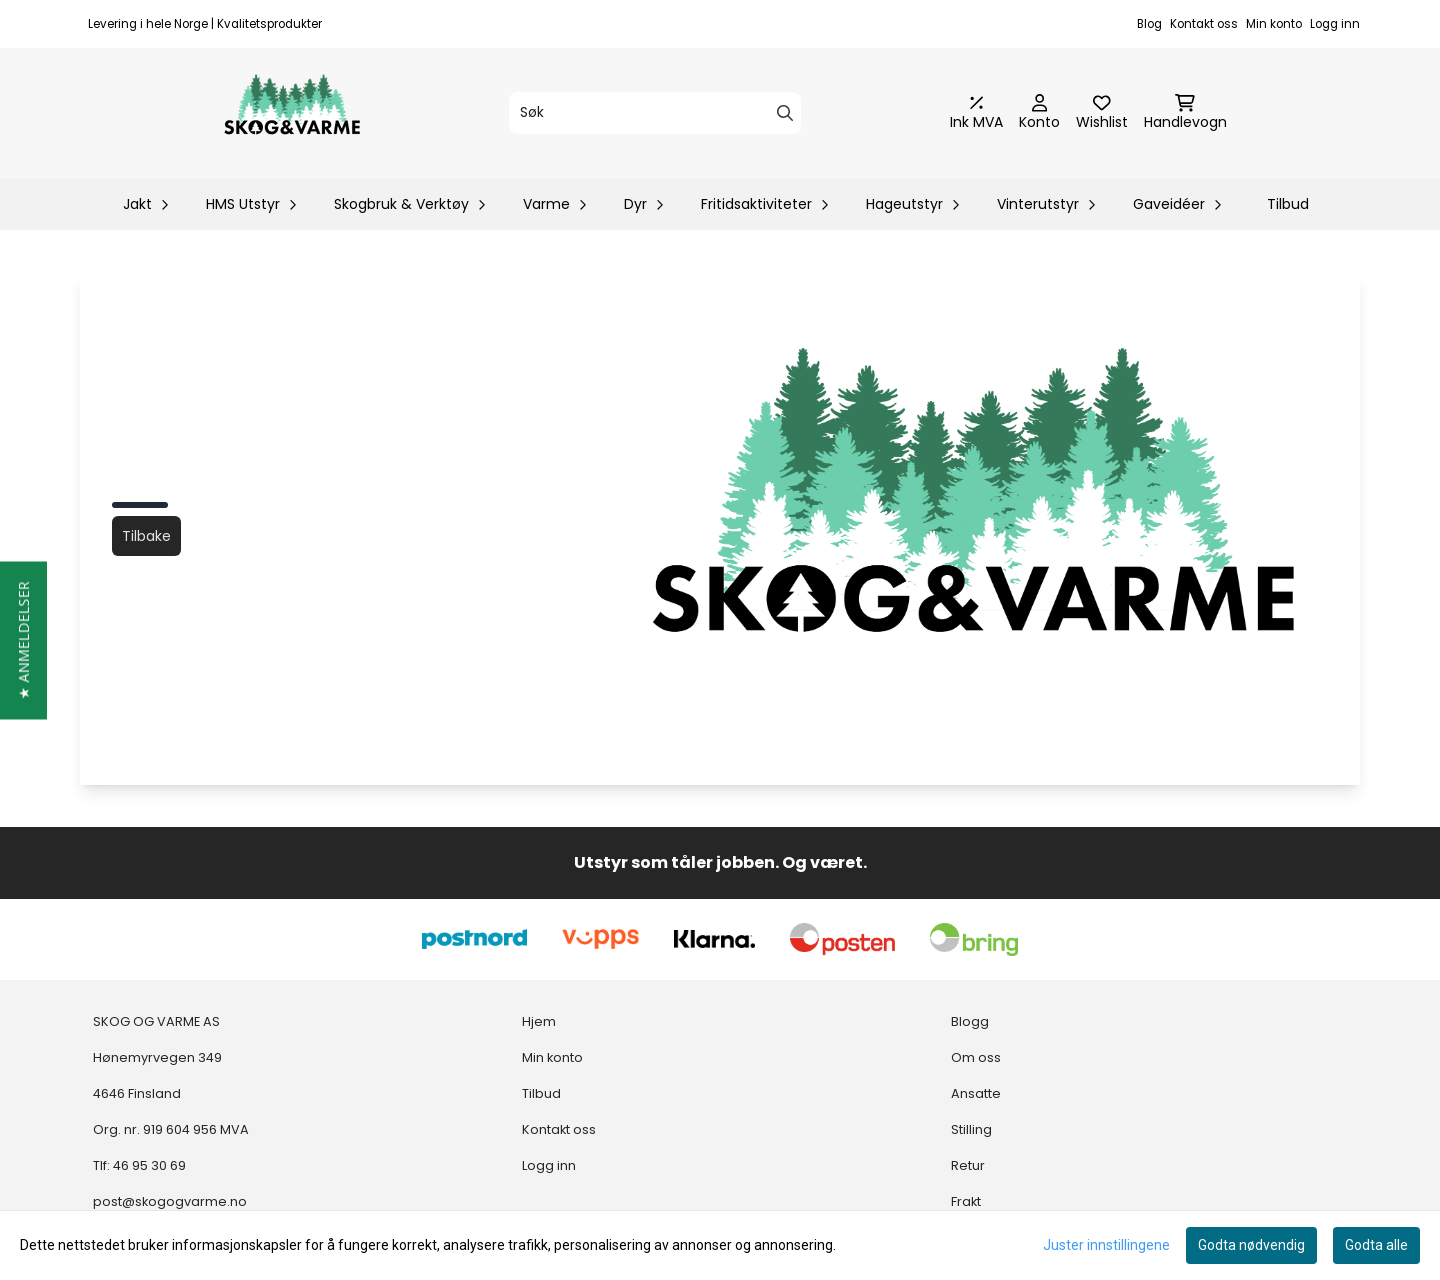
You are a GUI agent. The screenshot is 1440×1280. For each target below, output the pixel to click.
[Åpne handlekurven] (1185, 113)
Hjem (539, 1021)
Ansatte (976, 1093)
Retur (968, 1165)
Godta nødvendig (1251, 1245)
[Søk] (655, 113)
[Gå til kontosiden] (1039, 113)
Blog (1149, 24)
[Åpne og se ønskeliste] (1102, 113)
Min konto (1274, 24)
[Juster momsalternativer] (976, 113)
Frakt (966, 1201)
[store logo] (292, 113)
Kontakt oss (1204, 24)
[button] (23, 640)
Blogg (970, 1021)
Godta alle (1376, 1245)
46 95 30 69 (149, 1165)
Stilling (971, 1129)
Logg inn (1335, 24)
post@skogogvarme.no (170, 1201)
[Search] (785, 113)
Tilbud (1288, 204)
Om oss (976, 1057)
